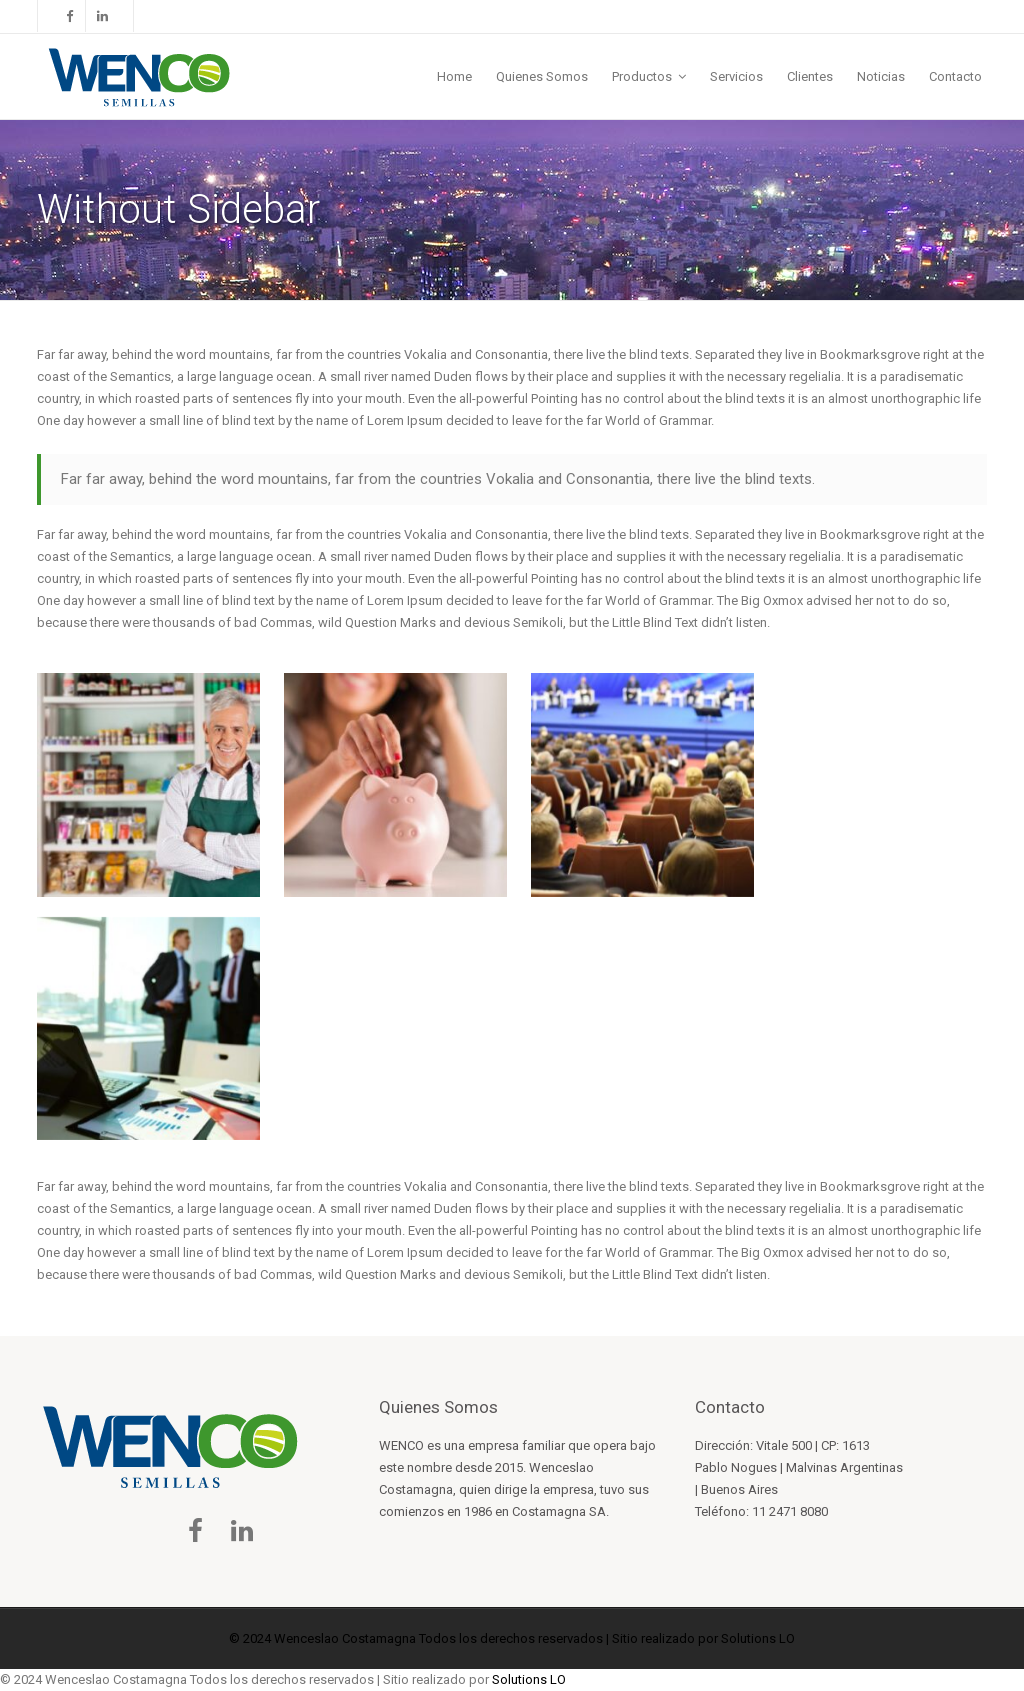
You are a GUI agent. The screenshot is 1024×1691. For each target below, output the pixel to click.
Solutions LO (758, 1638)
